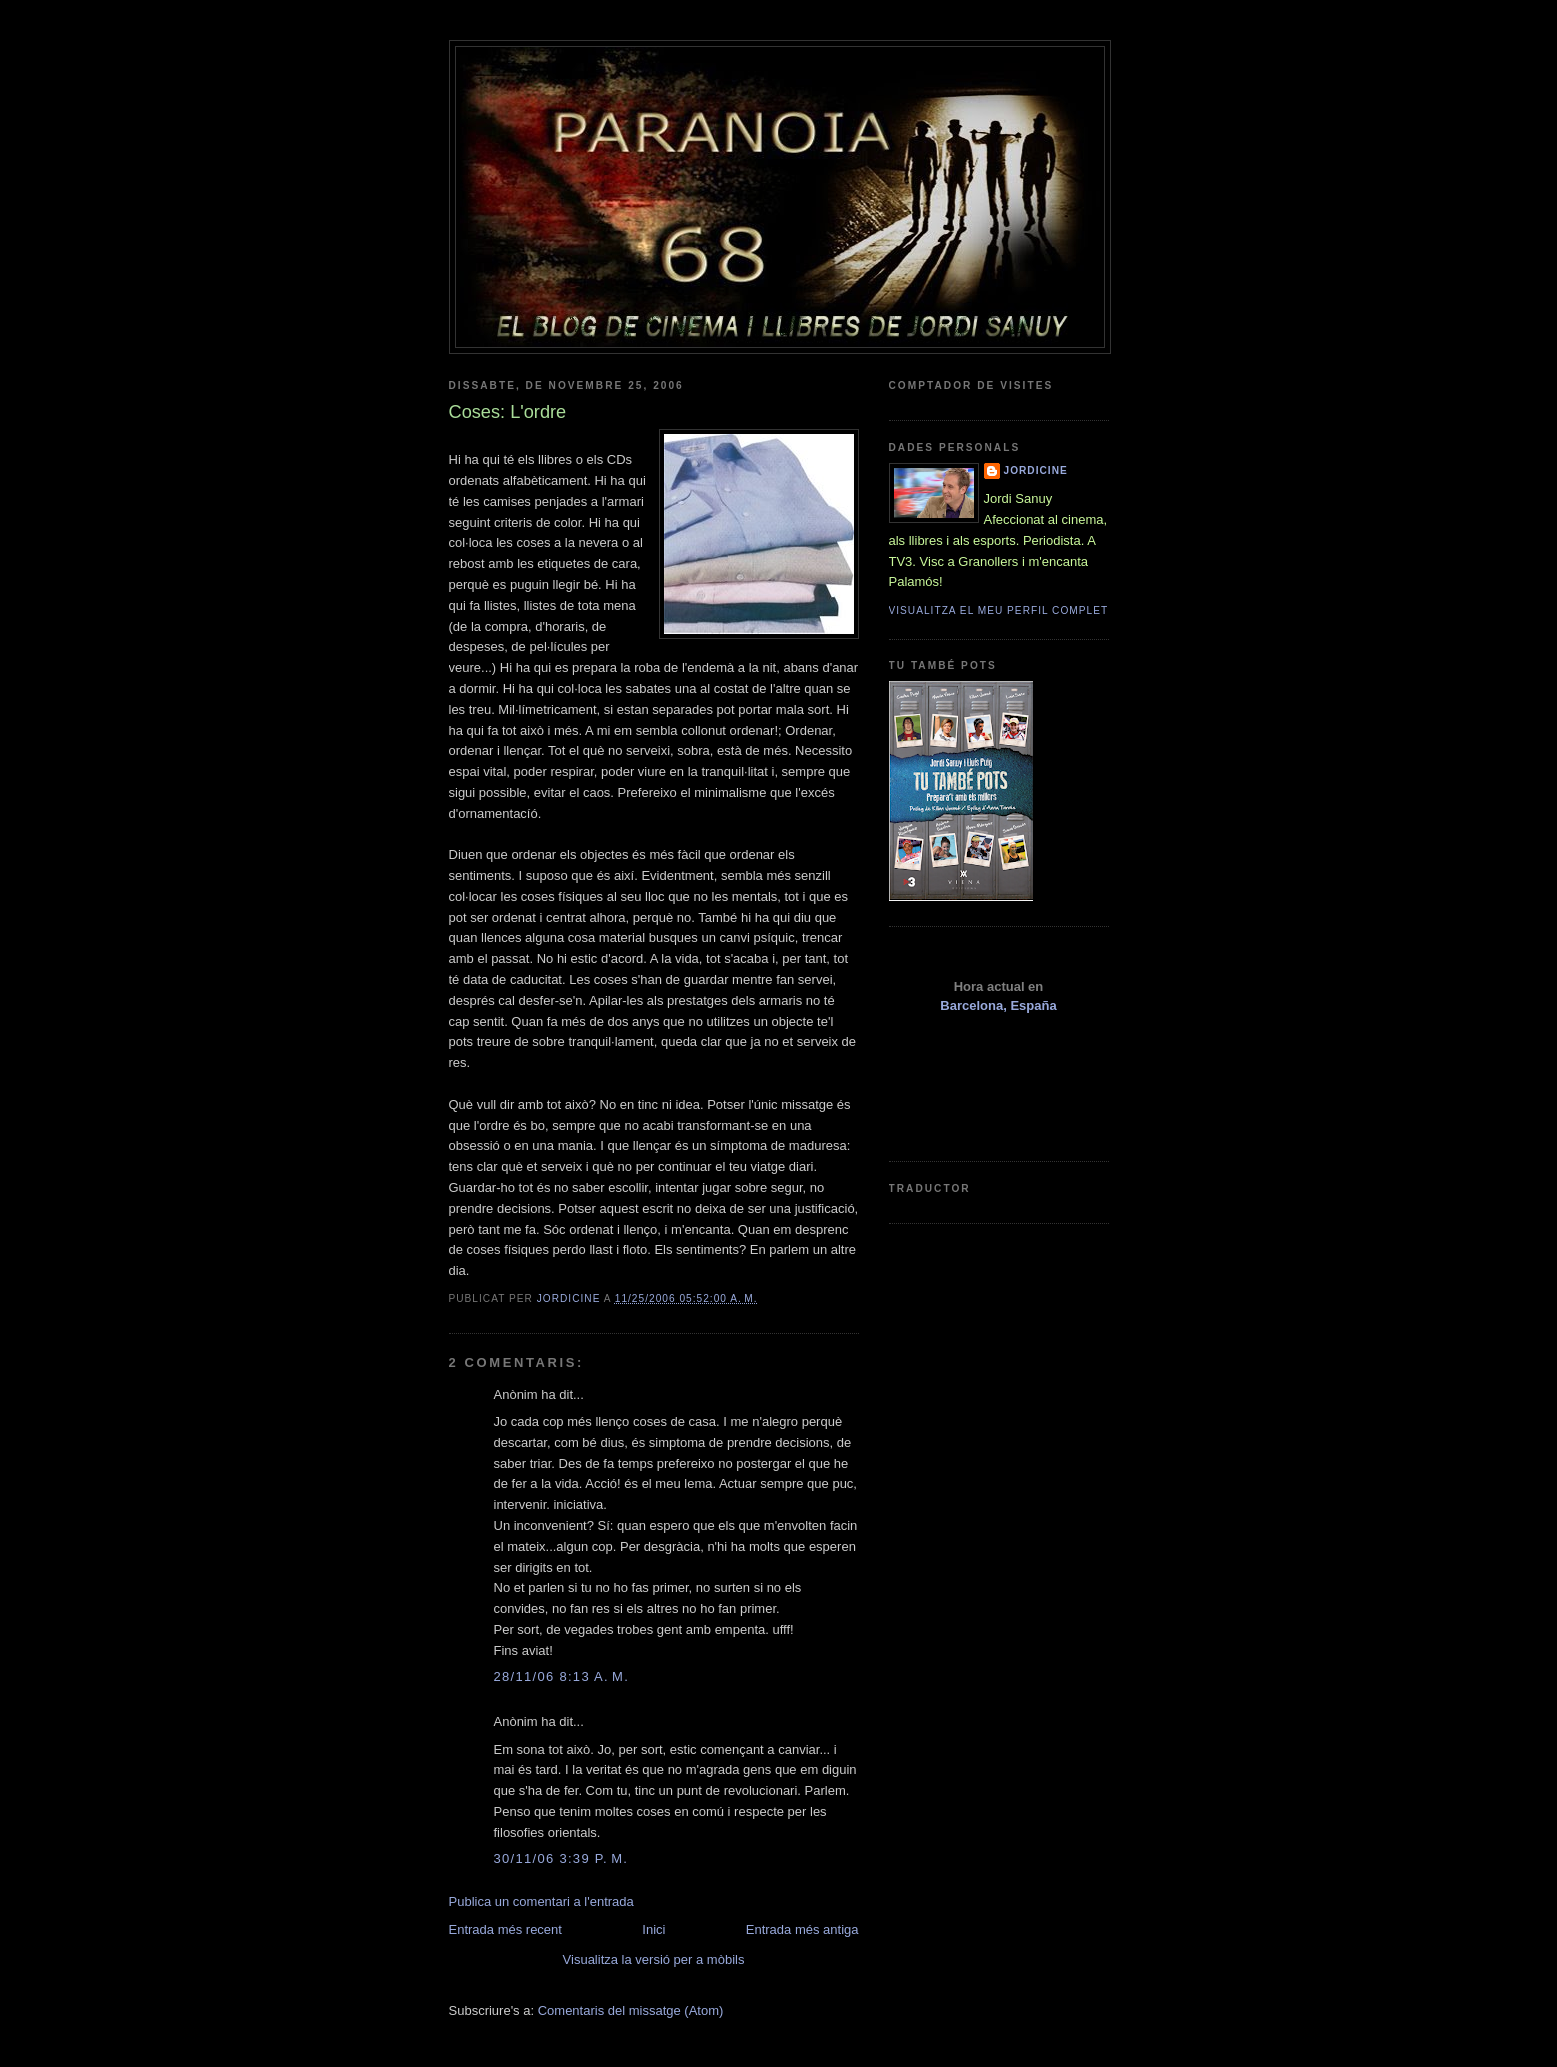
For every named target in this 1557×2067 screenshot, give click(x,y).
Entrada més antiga (802, 1929)
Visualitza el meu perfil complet (999, 610)
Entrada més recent (505, 1929)
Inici (653, 1929)
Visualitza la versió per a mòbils (654, 1959)
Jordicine (1036, 470)
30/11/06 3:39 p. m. (561, 1858)
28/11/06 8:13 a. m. (562, 1676)
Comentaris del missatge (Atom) (631, 2010)
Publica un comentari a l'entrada (541, 1901)
